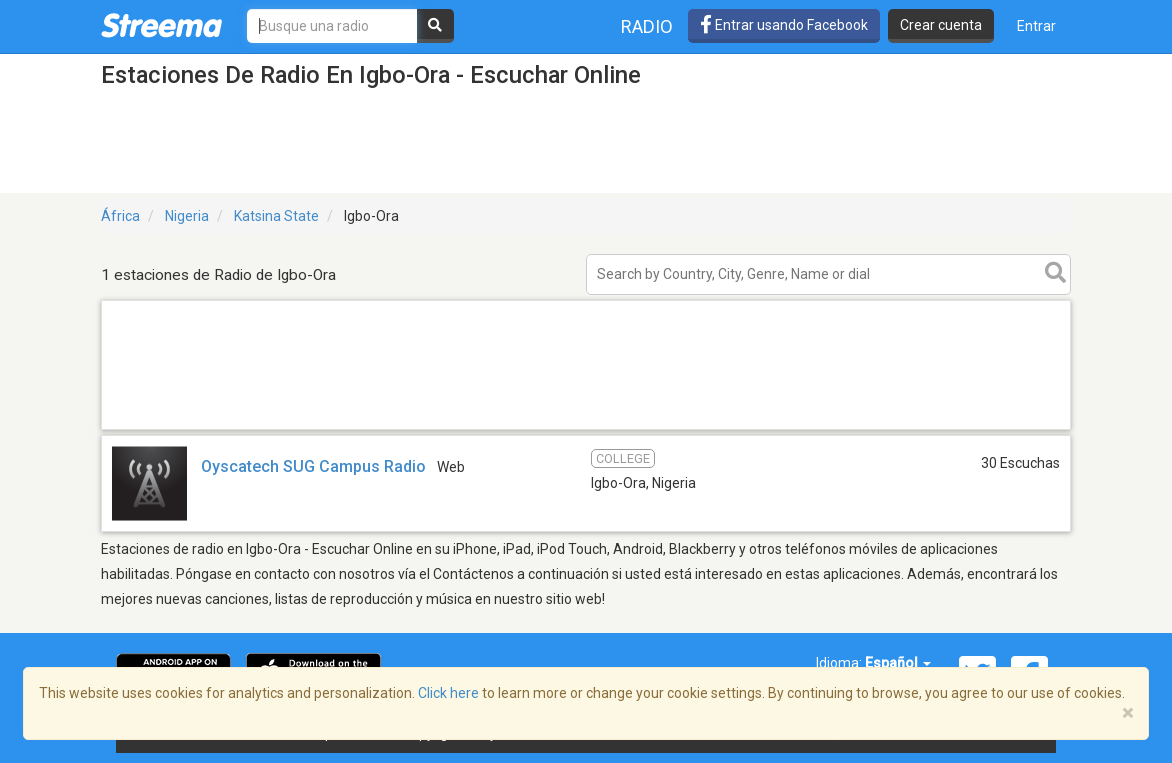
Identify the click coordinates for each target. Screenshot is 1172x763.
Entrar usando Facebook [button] (784, 25)
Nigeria (187, 216)
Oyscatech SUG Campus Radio (313, 466)
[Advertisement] (586, 428)
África (120, 216)
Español (898, 663)
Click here (448, 693)
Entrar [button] (1036, 26)
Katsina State (276, 216)
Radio (647, 26)
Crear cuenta (941, 25)
